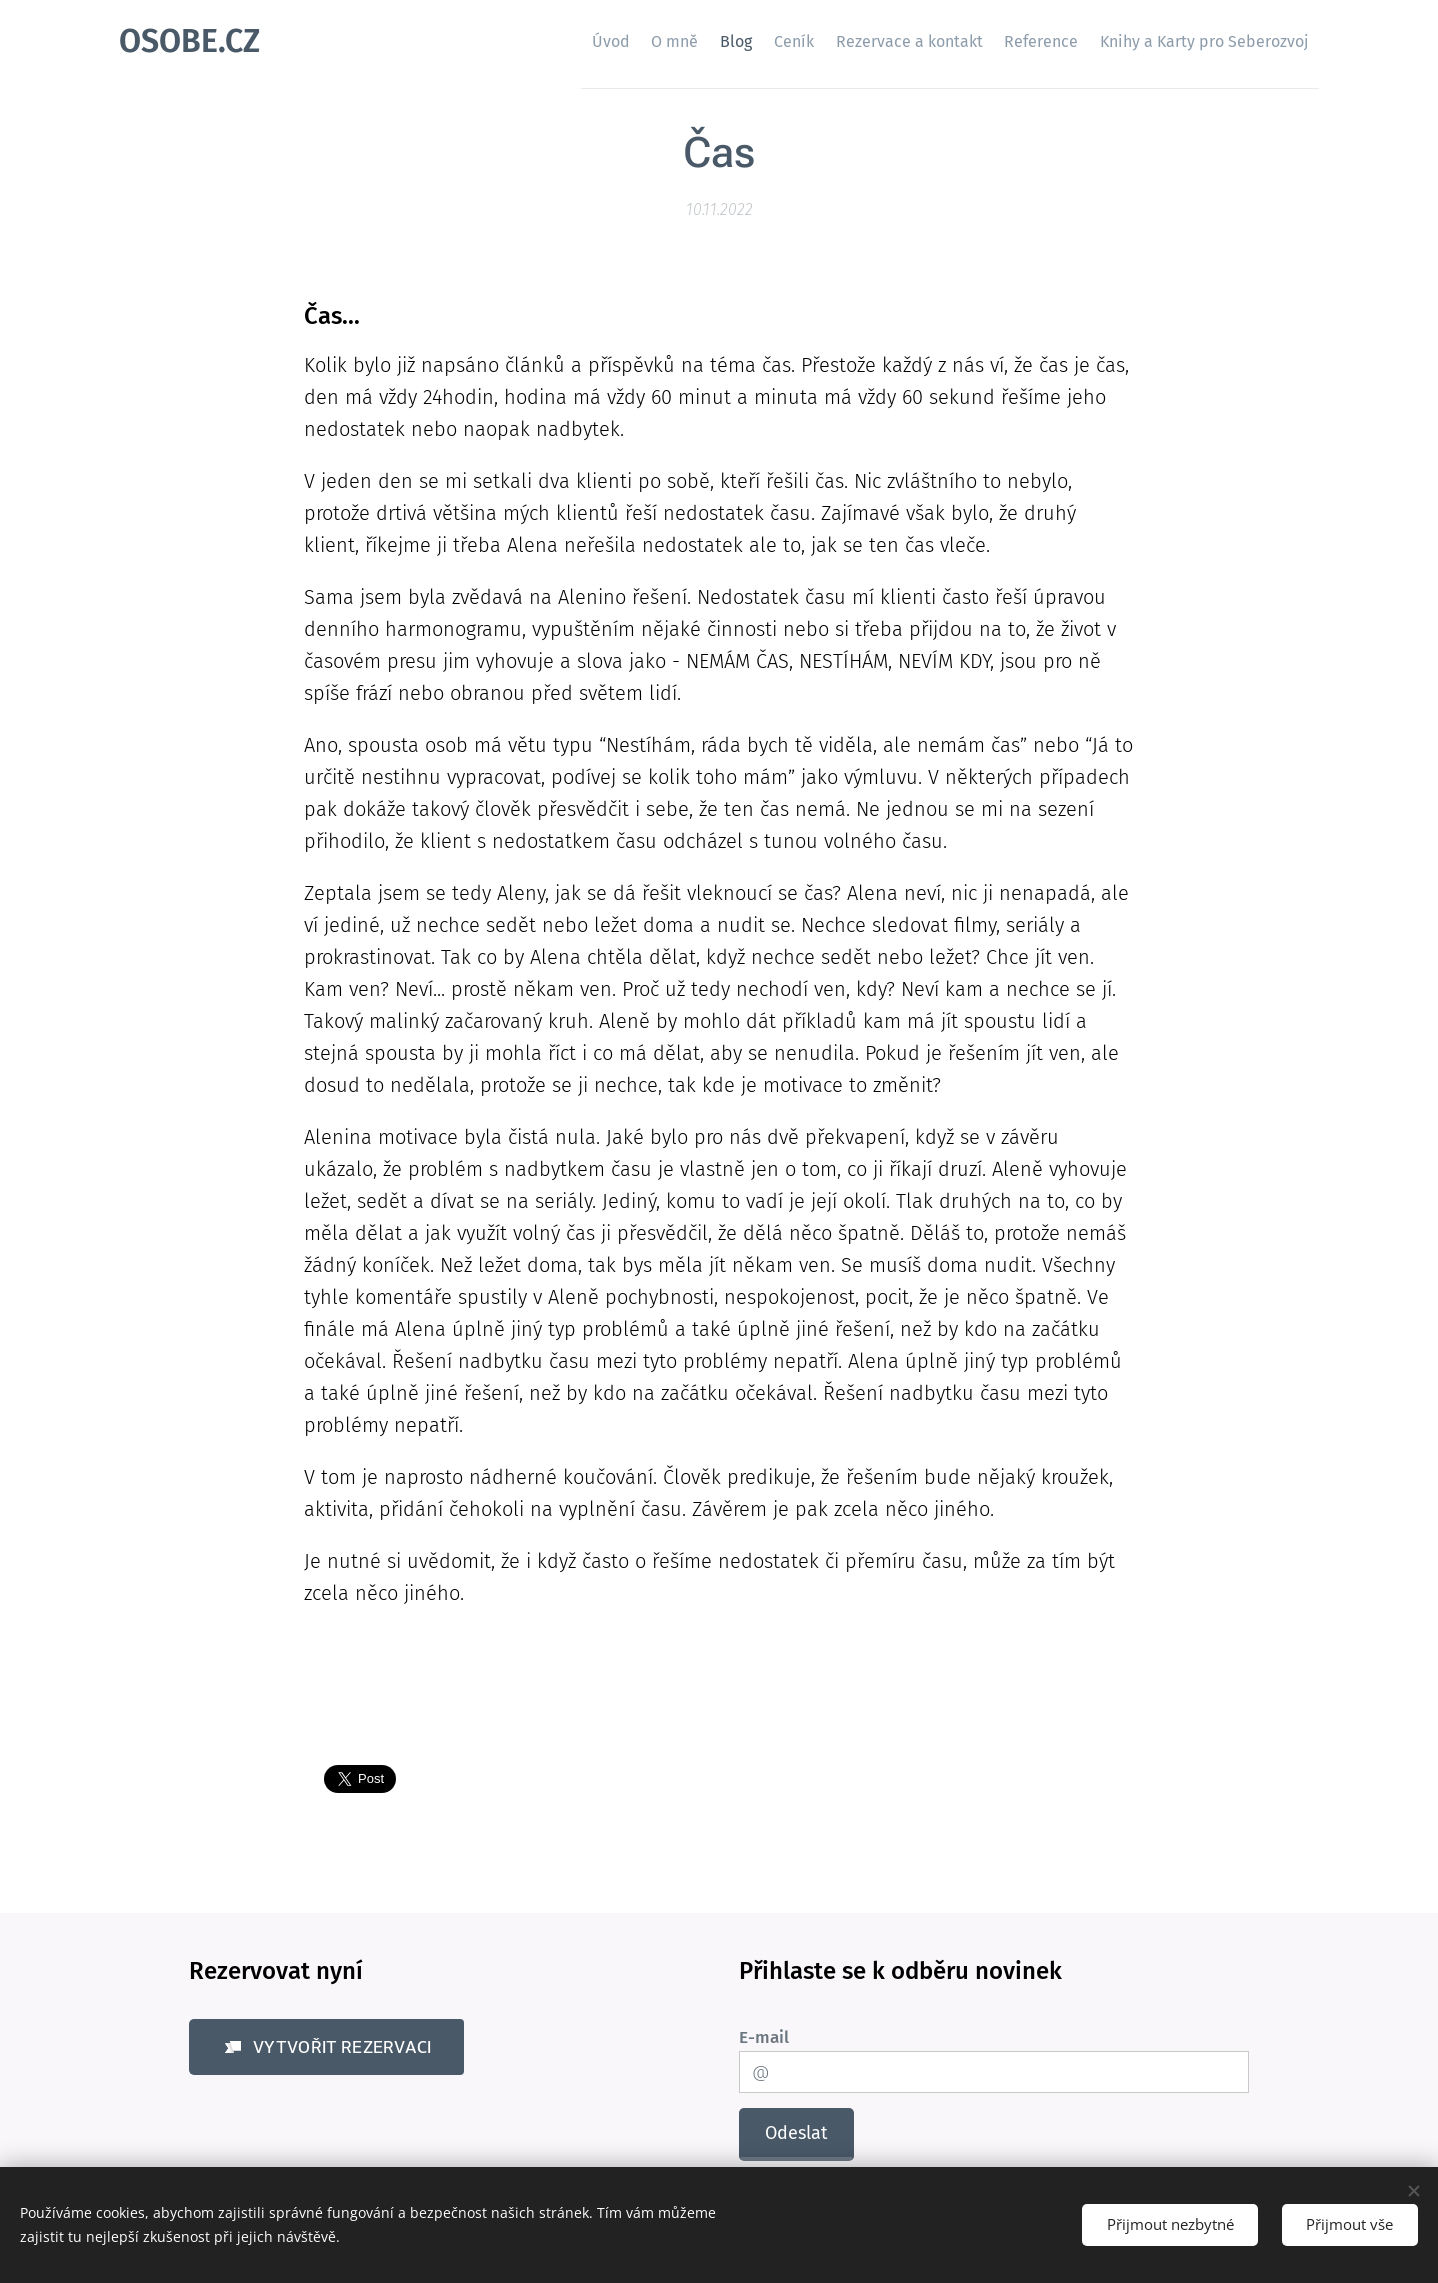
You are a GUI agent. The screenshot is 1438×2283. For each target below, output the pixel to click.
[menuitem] (518, 41)
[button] (326, 2048)
